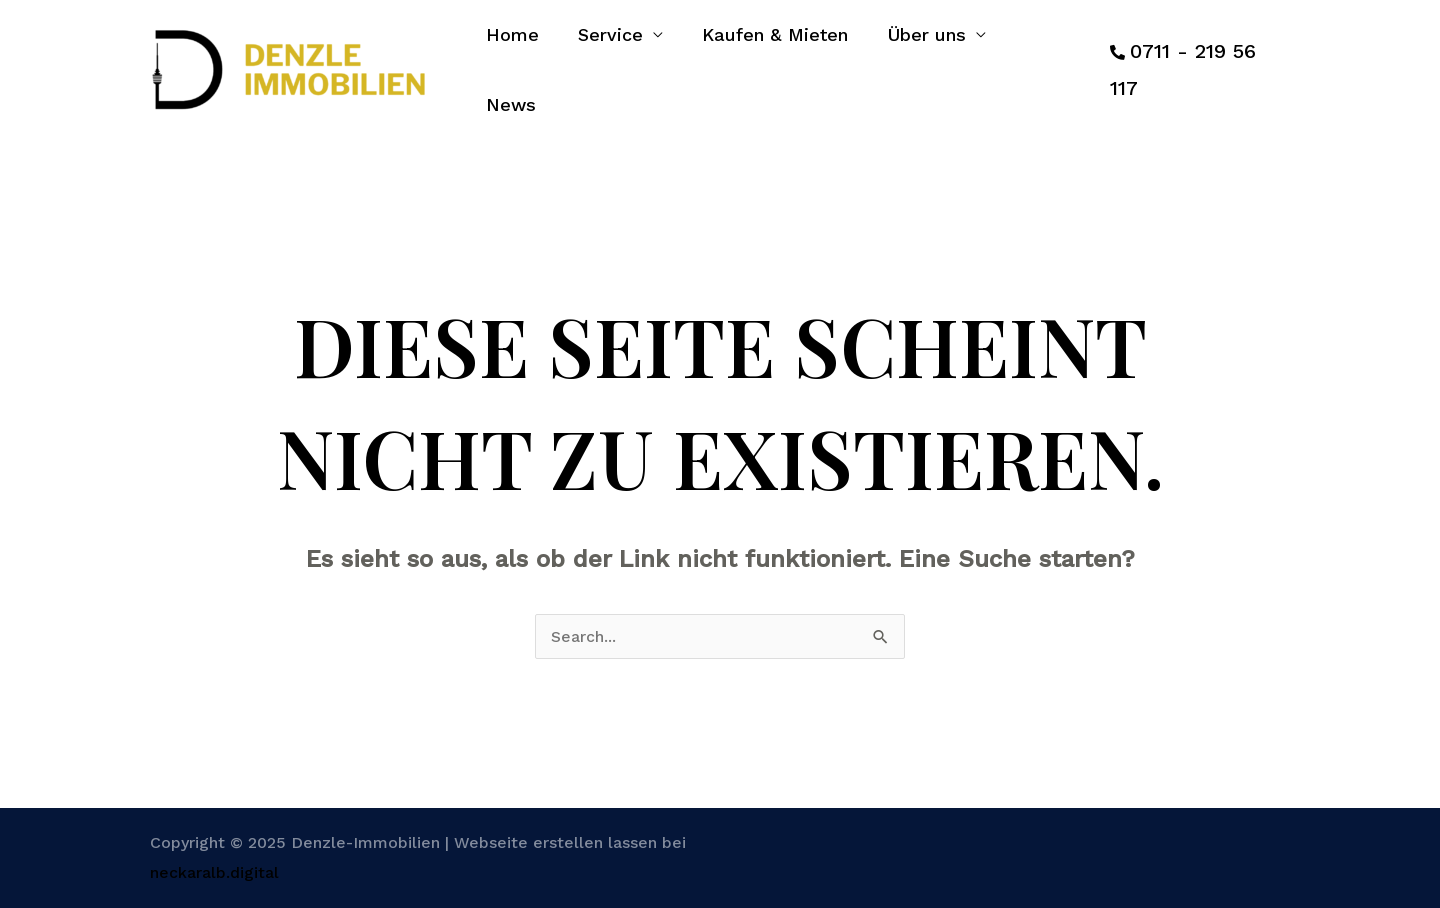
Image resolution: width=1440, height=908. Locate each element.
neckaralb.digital (214, 852)
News (1046, 59)
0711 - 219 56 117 (1209, 59)
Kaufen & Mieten (777, 59)
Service (615, 59)
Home (520, 59)
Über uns (925, 59)
